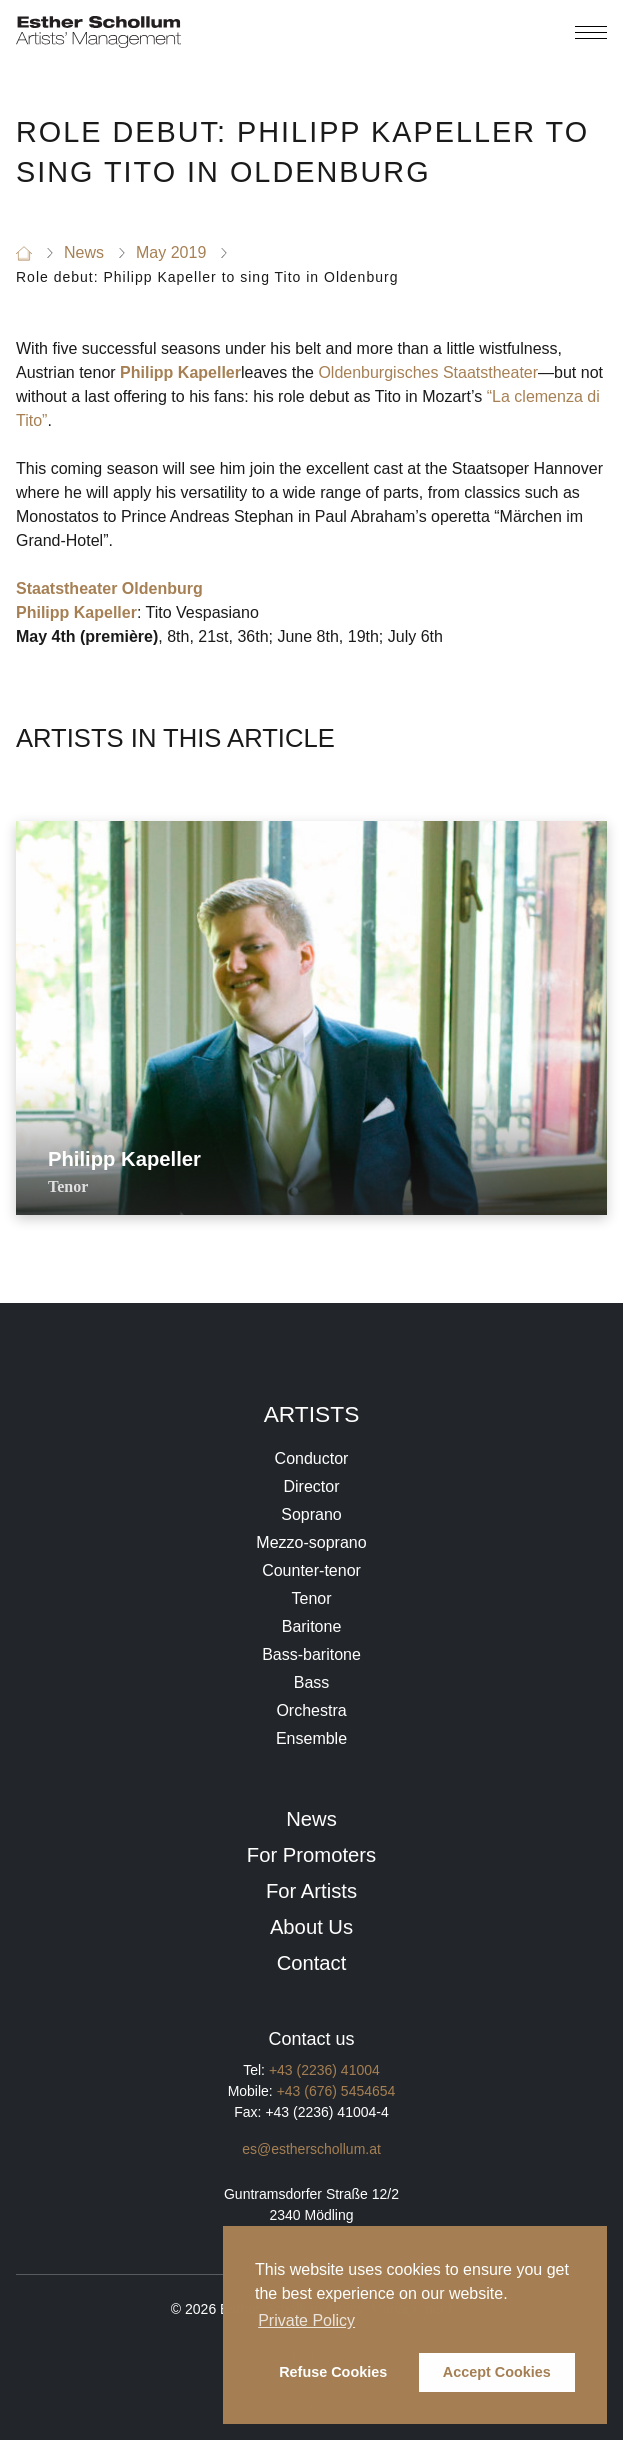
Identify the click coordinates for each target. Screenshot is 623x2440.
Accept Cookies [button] (497, 2372)
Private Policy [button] (306, 2320)
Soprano (311, 1514)
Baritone (312, 1626)
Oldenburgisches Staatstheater (428, 372)
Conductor (312, 1458)
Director (311, 1486)
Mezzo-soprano (311, 1542)
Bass (312, 1682)
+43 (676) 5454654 (336, 2091)
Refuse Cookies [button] (333, 2372)
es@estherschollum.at (311, 2149)
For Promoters (311, 1855)
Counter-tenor (311, 1570)
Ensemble (311, 1738)
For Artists (311, 1891)
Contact (312, 1963)
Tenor (311, 1598)
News (311, 1819)
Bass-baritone (311, 1654)
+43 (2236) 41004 (324, 2070)
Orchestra (311, 1710)
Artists (312, 1414)
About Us (311, 1927)
